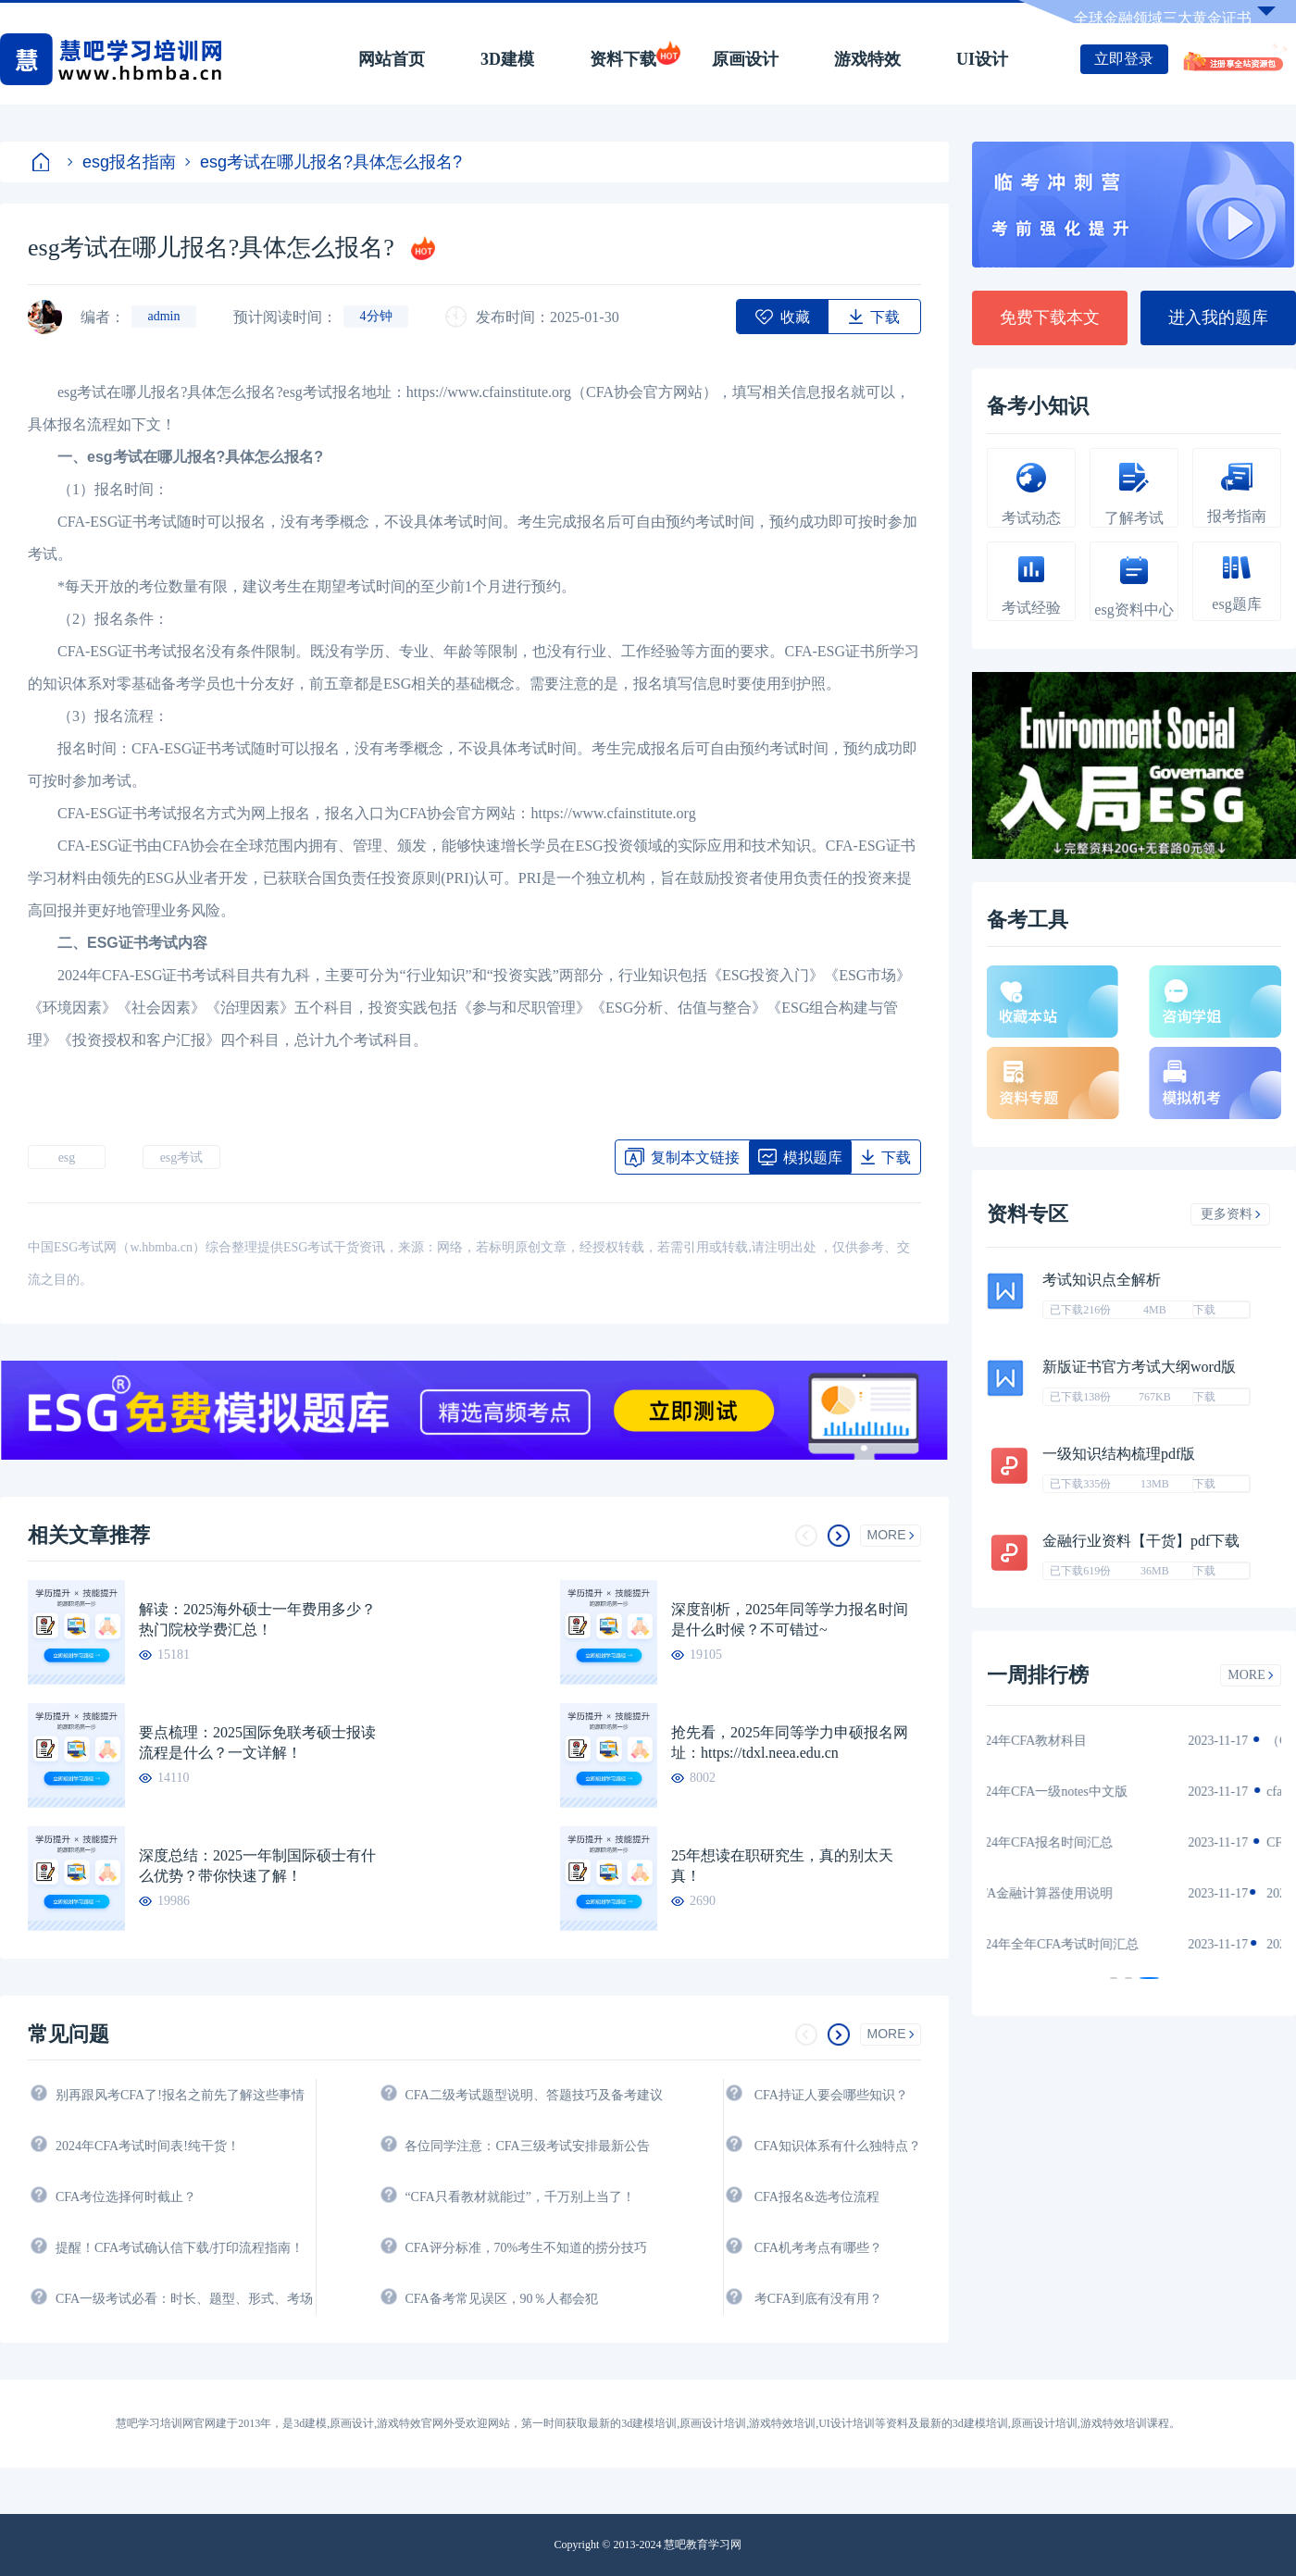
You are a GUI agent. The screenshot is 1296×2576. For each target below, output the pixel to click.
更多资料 (1231, 1214)
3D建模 (507, 59)
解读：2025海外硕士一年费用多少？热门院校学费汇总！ (257, 1619)
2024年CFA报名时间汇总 (1075, 1842)
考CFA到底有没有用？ (818, 2299)
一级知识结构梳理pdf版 (1118, 1454)
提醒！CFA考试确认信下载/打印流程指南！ (180, 2248)
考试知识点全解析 (1101, 1280)
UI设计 (982, 59)
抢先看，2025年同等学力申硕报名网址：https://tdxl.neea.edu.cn (789, 1742)
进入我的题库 (1218, 317)
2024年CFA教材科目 (1062, 1741)
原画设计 (745, 59)
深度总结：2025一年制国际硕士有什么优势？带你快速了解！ (257, 1866)
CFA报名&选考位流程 (816, 2197)
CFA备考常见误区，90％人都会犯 (501, 2299)
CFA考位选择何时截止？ (126, 2197)
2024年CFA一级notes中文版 (1083, 1791)
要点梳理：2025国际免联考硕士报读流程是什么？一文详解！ (257, 1742)
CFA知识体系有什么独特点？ (837, 2146)
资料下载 (623, 59)
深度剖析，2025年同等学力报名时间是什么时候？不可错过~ (789, 1619)
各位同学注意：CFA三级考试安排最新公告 (527, 2146)
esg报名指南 (122, 162)
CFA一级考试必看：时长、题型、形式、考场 (184, 2299)
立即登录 (1123, 59)
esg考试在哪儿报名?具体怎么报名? (323, 162)
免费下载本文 (1050, 317)
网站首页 (391, 59)
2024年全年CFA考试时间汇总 (1088, 1944)
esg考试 (182, 1157)
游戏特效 (867, 59)
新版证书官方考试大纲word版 (1139, 1367)
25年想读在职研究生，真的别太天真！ (782, 1866)
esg (67, 1157)
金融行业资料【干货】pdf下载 (1141, 1541)
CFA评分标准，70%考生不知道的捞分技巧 (526, 2248)
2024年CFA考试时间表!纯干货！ (148, 2146)
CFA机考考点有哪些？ (818, 2248)
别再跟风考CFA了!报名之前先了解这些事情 (180, 2095)
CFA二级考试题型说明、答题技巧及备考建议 (533, 2095)
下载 (1204, 1309)
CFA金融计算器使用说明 (1075, 1893)
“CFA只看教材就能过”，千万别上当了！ (520, 2197)
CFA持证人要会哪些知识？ (831, 2095)
